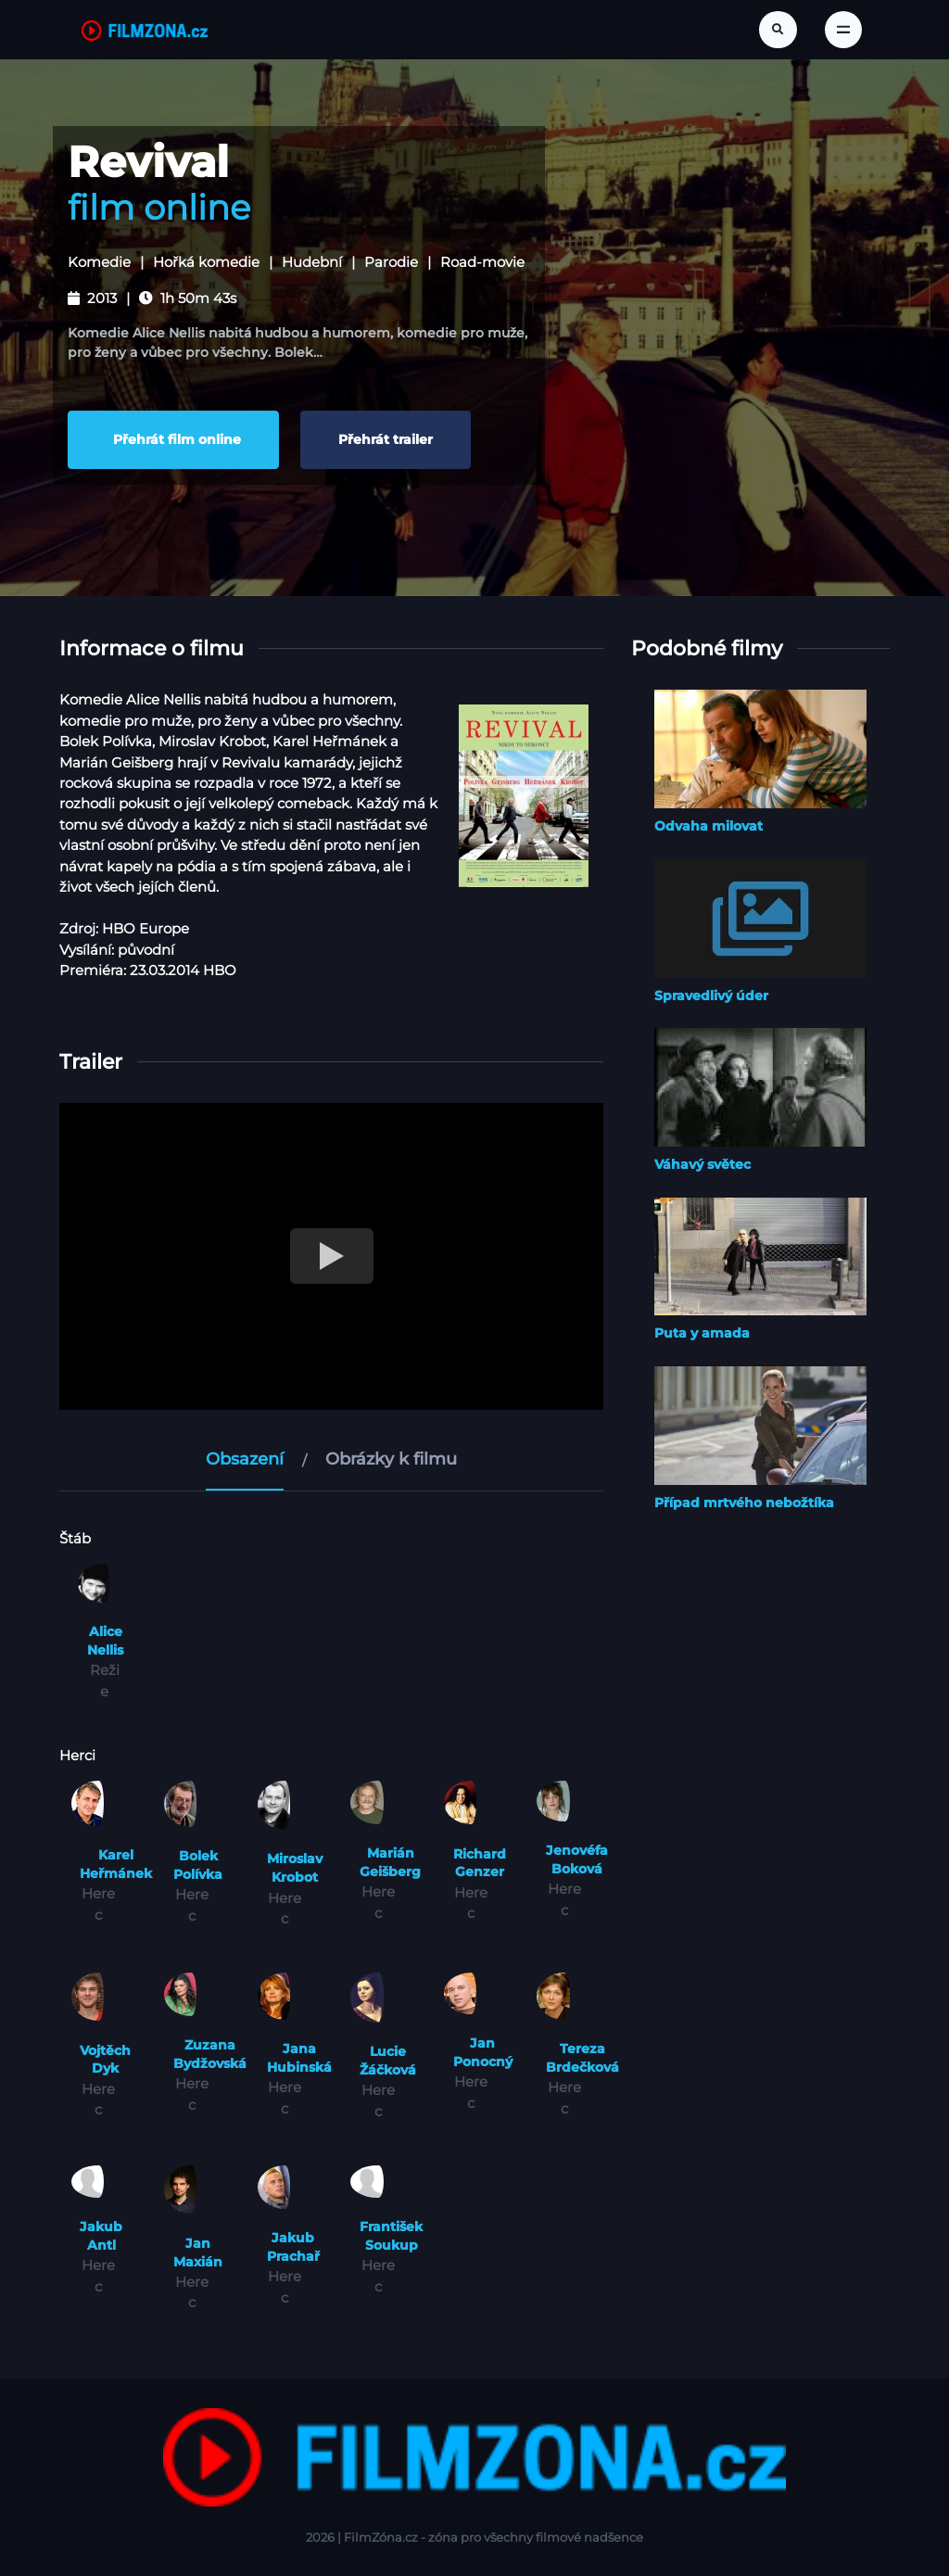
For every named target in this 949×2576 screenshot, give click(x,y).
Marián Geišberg (390, 1861)
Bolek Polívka (197, 1864)
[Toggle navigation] (843, 29)
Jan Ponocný (482, 2052)
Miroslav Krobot (295, 1867)
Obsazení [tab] (245, 1458)
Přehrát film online (173, 439)
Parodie (391, 262)
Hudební (312, 262)
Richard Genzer (479, 1862)
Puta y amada (702, 1333)
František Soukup (391, 2234)
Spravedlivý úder (711, 994)
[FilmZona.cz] (145, 29)
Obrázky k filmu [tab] (391, 1458)
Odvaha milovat (708, 825)
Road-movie (482, 262)
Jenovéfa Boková (577, 1858)
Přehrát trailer (386, 439)
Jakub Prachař (293, 2246)
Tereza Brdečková (582, 2057)
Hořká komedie (206, 262)
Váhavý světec (702, 1163)
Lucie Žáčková (388, 2059)
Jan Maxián (197, 2251)
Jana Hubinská (299, 2057)
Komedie (99, 262)
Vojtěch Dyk (105, 2058)
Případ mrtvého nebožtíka (744, 1501)
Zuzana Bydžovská (210, 2053)
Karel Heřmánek (116, 1863)
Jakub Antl (101, 2234)
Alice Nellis (105, 1639)
